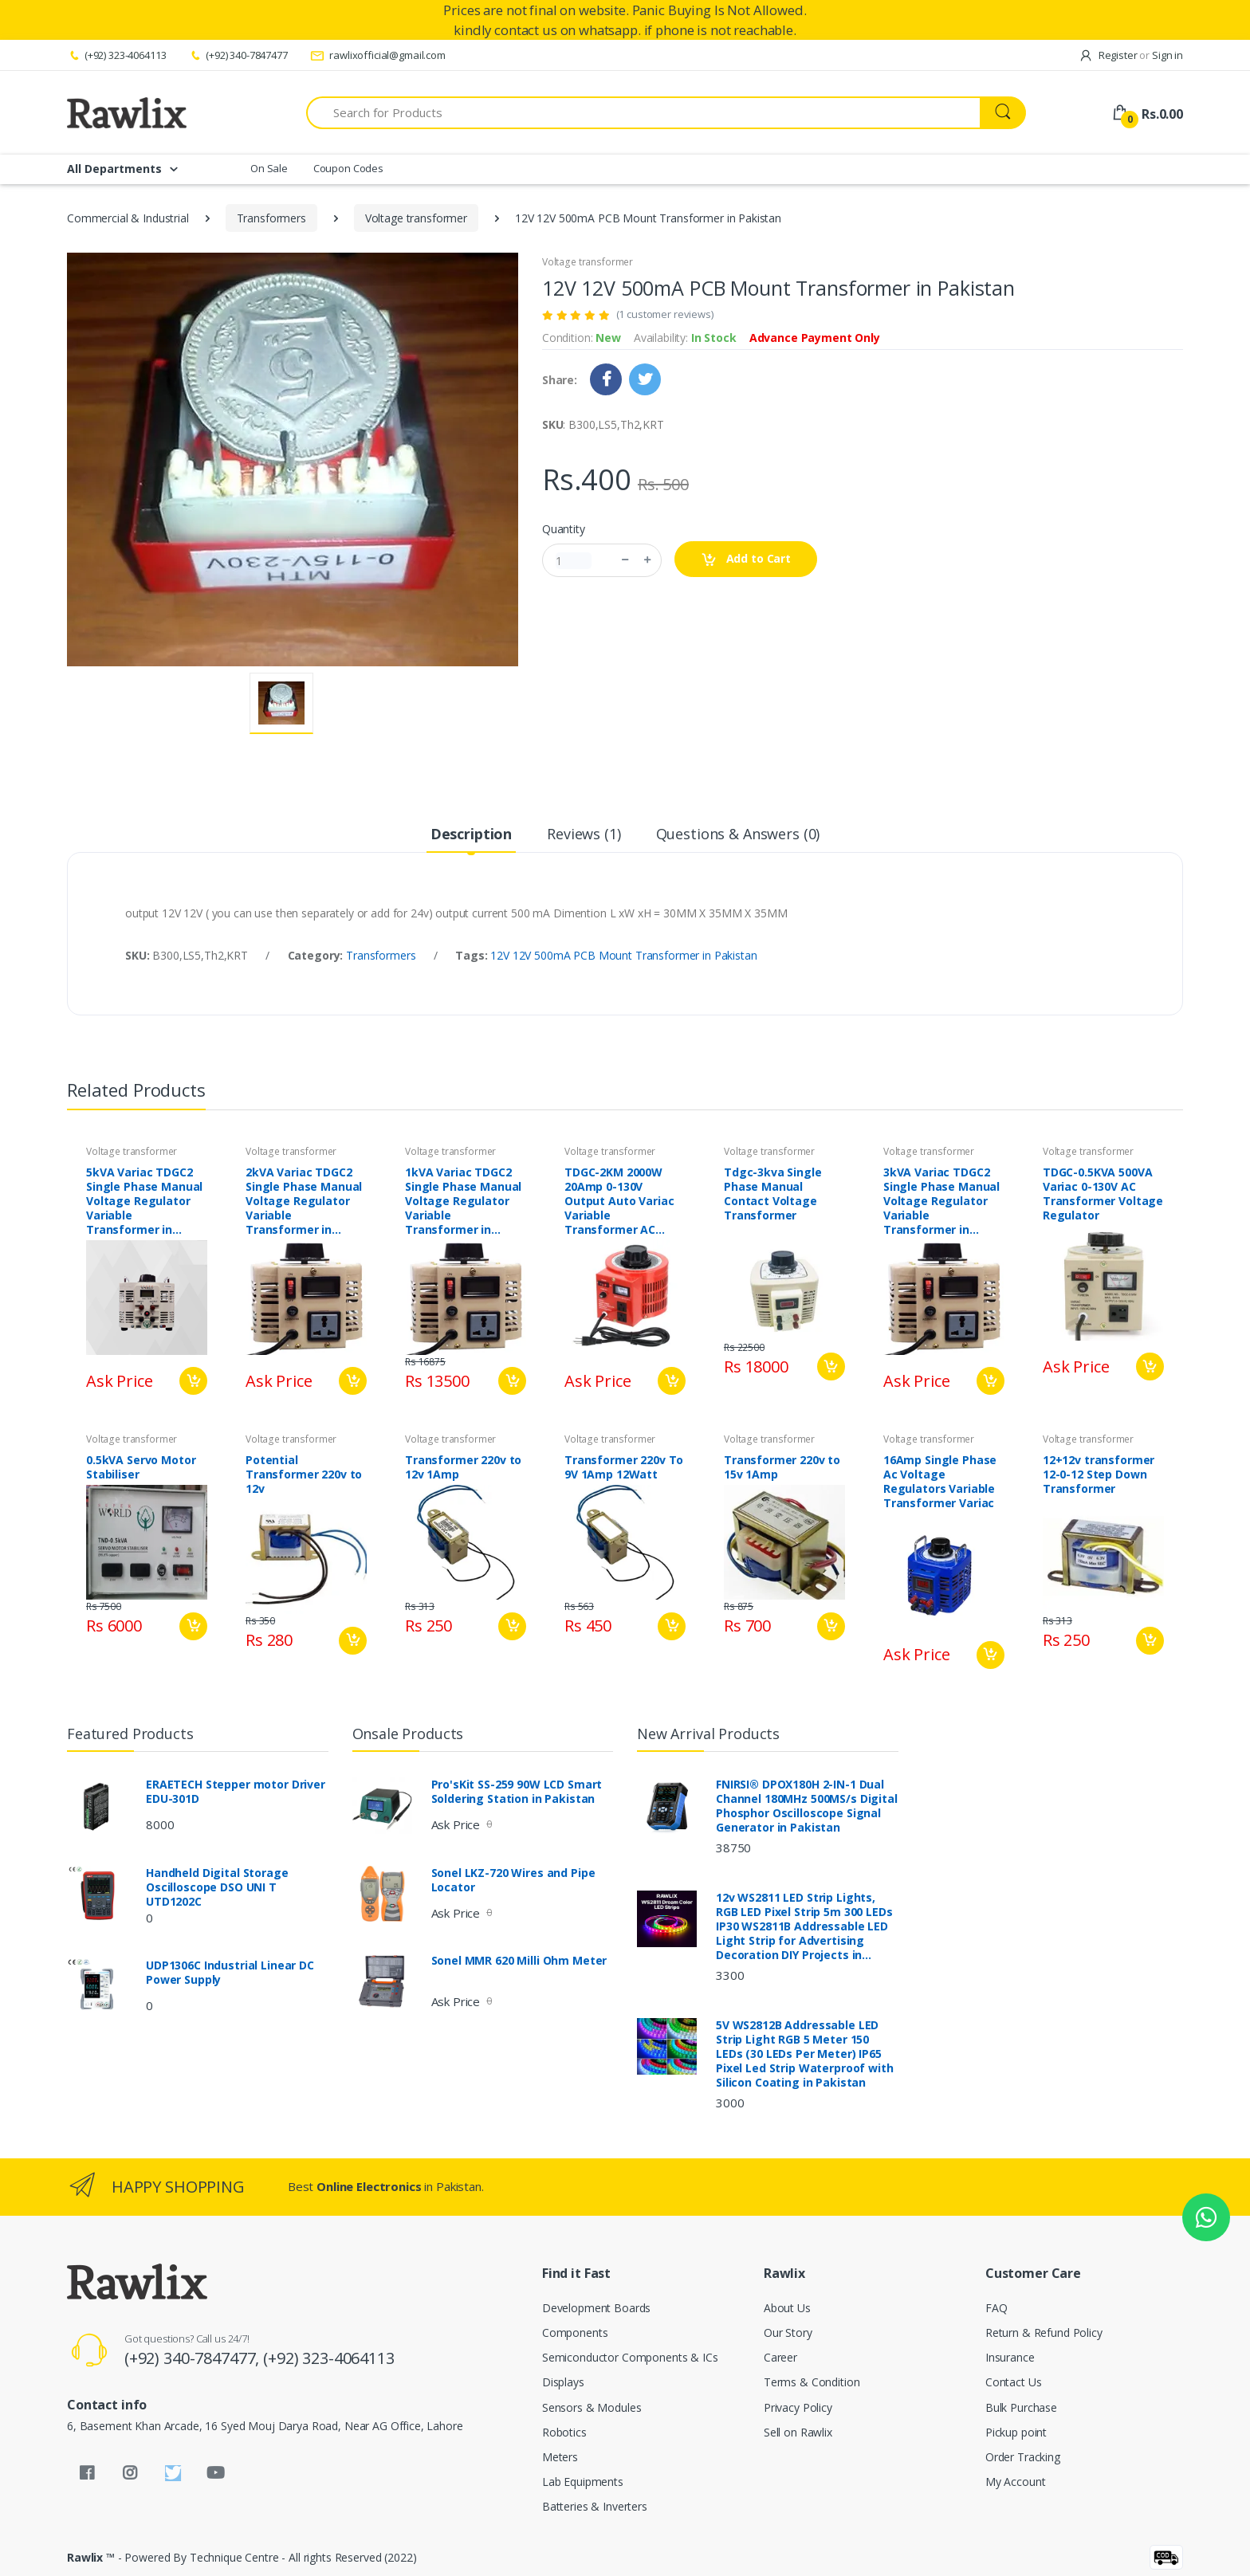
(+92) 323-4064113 (116, 55)
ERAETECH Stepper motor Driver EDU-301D (235, 1791)
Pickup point (1016, 2432)
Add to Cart (746, 559)
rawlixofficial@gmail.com (378, 55)
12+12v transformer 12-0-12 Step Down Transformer (1098, 1474)
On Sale (269, 168)
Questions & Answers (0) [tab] (738, 833)
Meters (560, 2456)
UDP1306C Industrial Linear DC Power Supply (230, 1972)
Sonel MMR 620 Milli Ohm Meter (519, 1961)
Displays (563, 2381)
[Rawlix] (127, 112)
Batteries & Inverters (594, 2506)
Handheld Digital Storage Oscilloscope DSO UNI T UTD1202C (217, 1887)
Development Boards (596, 2307)
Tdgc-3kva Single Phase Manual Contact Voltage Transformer (773, 1194)
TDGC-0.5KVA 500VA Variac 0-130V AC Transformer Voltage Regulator (1103, 1194)
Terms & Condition (812, 2381)
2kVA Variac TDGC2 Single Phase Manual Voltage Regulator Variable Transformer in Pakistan (304, 1201)
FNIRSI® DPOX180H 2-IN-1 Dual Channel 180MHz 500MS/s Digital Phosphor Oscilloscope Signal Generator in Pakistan (807, 1806)
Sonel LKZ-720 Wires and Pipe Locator (513, 1880)
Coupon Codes (348, 168)
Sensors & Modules (592, 2407)
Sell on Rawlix (798, 2432)
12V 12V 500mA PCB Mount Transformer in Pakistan (623, 955)
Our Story (788, 2332)
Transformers (271, 218)
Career (780, 2357)
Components (575, 2332)
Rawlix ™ (91, 2557)
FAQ (996, 2307)
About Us (787, 2307)
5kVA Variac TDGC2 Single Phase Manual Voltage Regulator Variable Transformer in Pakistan (144, 1201)
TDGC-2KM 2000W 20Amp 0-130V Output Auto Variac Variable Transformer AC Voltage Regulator (619, 1201)
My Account (1015, 2481)
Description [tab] (471, 833)
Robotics (564, 2432)
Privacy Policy (798, 2407)
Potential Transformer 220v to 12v (304, 1474)
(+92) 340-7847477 (237, 55)
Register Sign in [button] (1131, 55)
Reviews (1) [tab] (583, 833)
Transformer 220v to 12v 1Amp (463, 1467)
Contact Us (1013, 2381)
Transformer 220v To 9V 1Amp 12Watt (623, 1467)
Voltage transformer (416, 218)
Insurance (1010, 2357)
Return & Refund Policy (1044, 2332)
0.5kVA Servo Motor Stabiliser (140, 1467)
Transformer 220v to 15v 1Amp (782, 1467)
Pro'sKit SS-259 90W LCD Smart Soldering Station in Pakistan (517, 1791)
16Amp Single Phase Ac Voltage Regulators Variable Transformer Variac (939, 1481)
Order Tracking (1022, 2456)
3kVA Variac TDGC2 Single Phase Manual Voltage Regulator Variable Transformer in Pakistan (941, 1201)
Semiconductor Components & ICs (630, 2357)
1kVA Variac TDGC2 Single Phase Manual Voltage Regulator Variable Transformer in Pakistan (463, 1201)
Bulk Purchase (1021, 2407)
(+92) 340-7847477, (193, 2358)
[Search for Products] (643, 112)
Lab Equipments (582, 2481)
